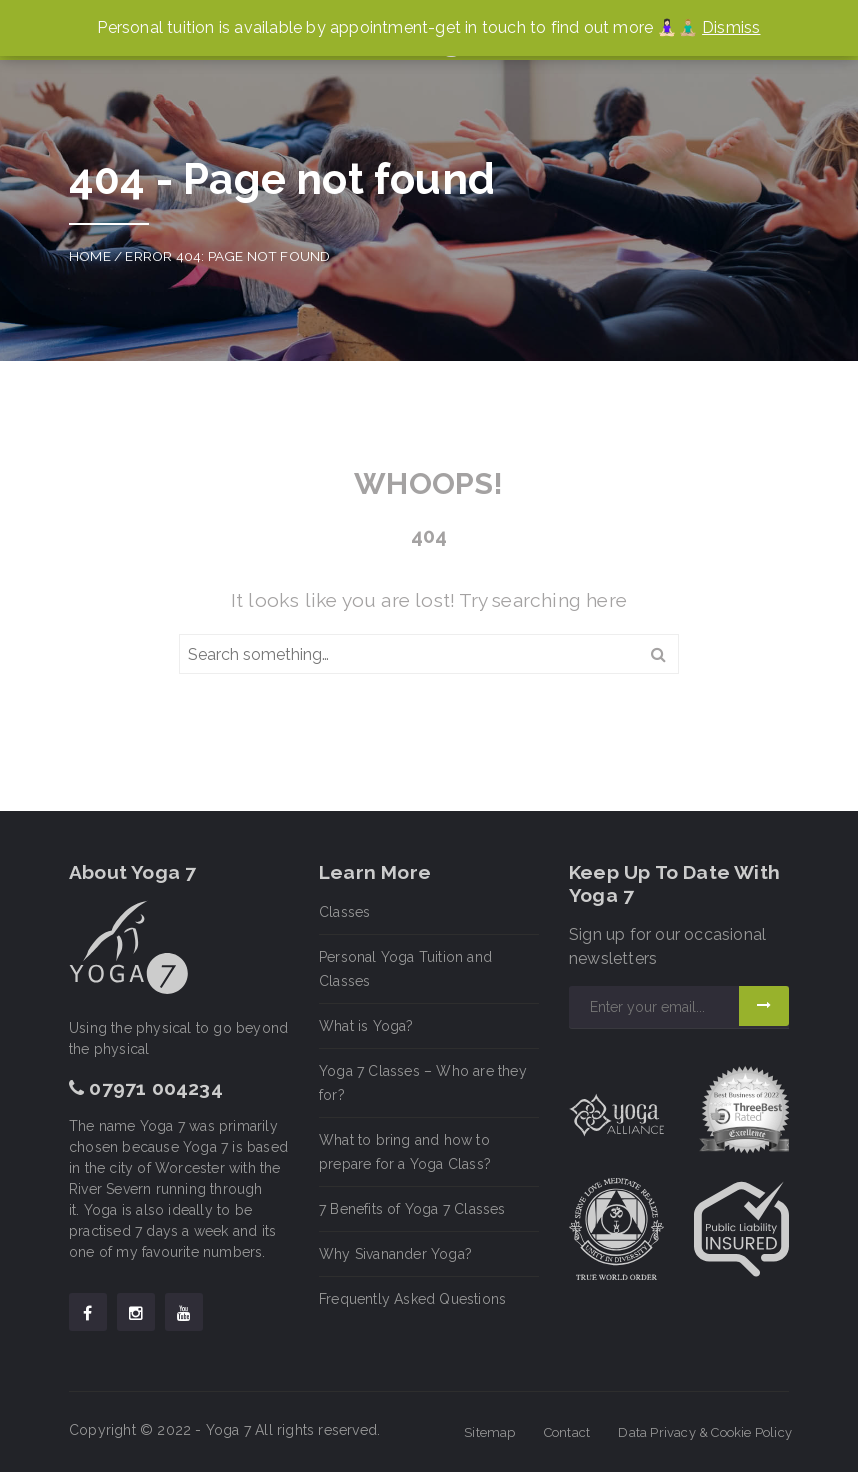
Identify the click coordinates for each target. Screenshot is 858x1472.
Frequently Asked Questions (412, 1299)
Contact (567, 1432)
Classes (344, 912)
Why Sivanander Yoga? (395, 1254)
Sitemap (489, 1432)
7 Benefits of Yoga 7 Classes (412, 1209)
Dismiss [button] (731, 27)
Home (90, 256)
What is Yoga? (366, 1026)
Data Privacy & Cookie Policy (705, 1432)
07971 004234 (146, 1088)
